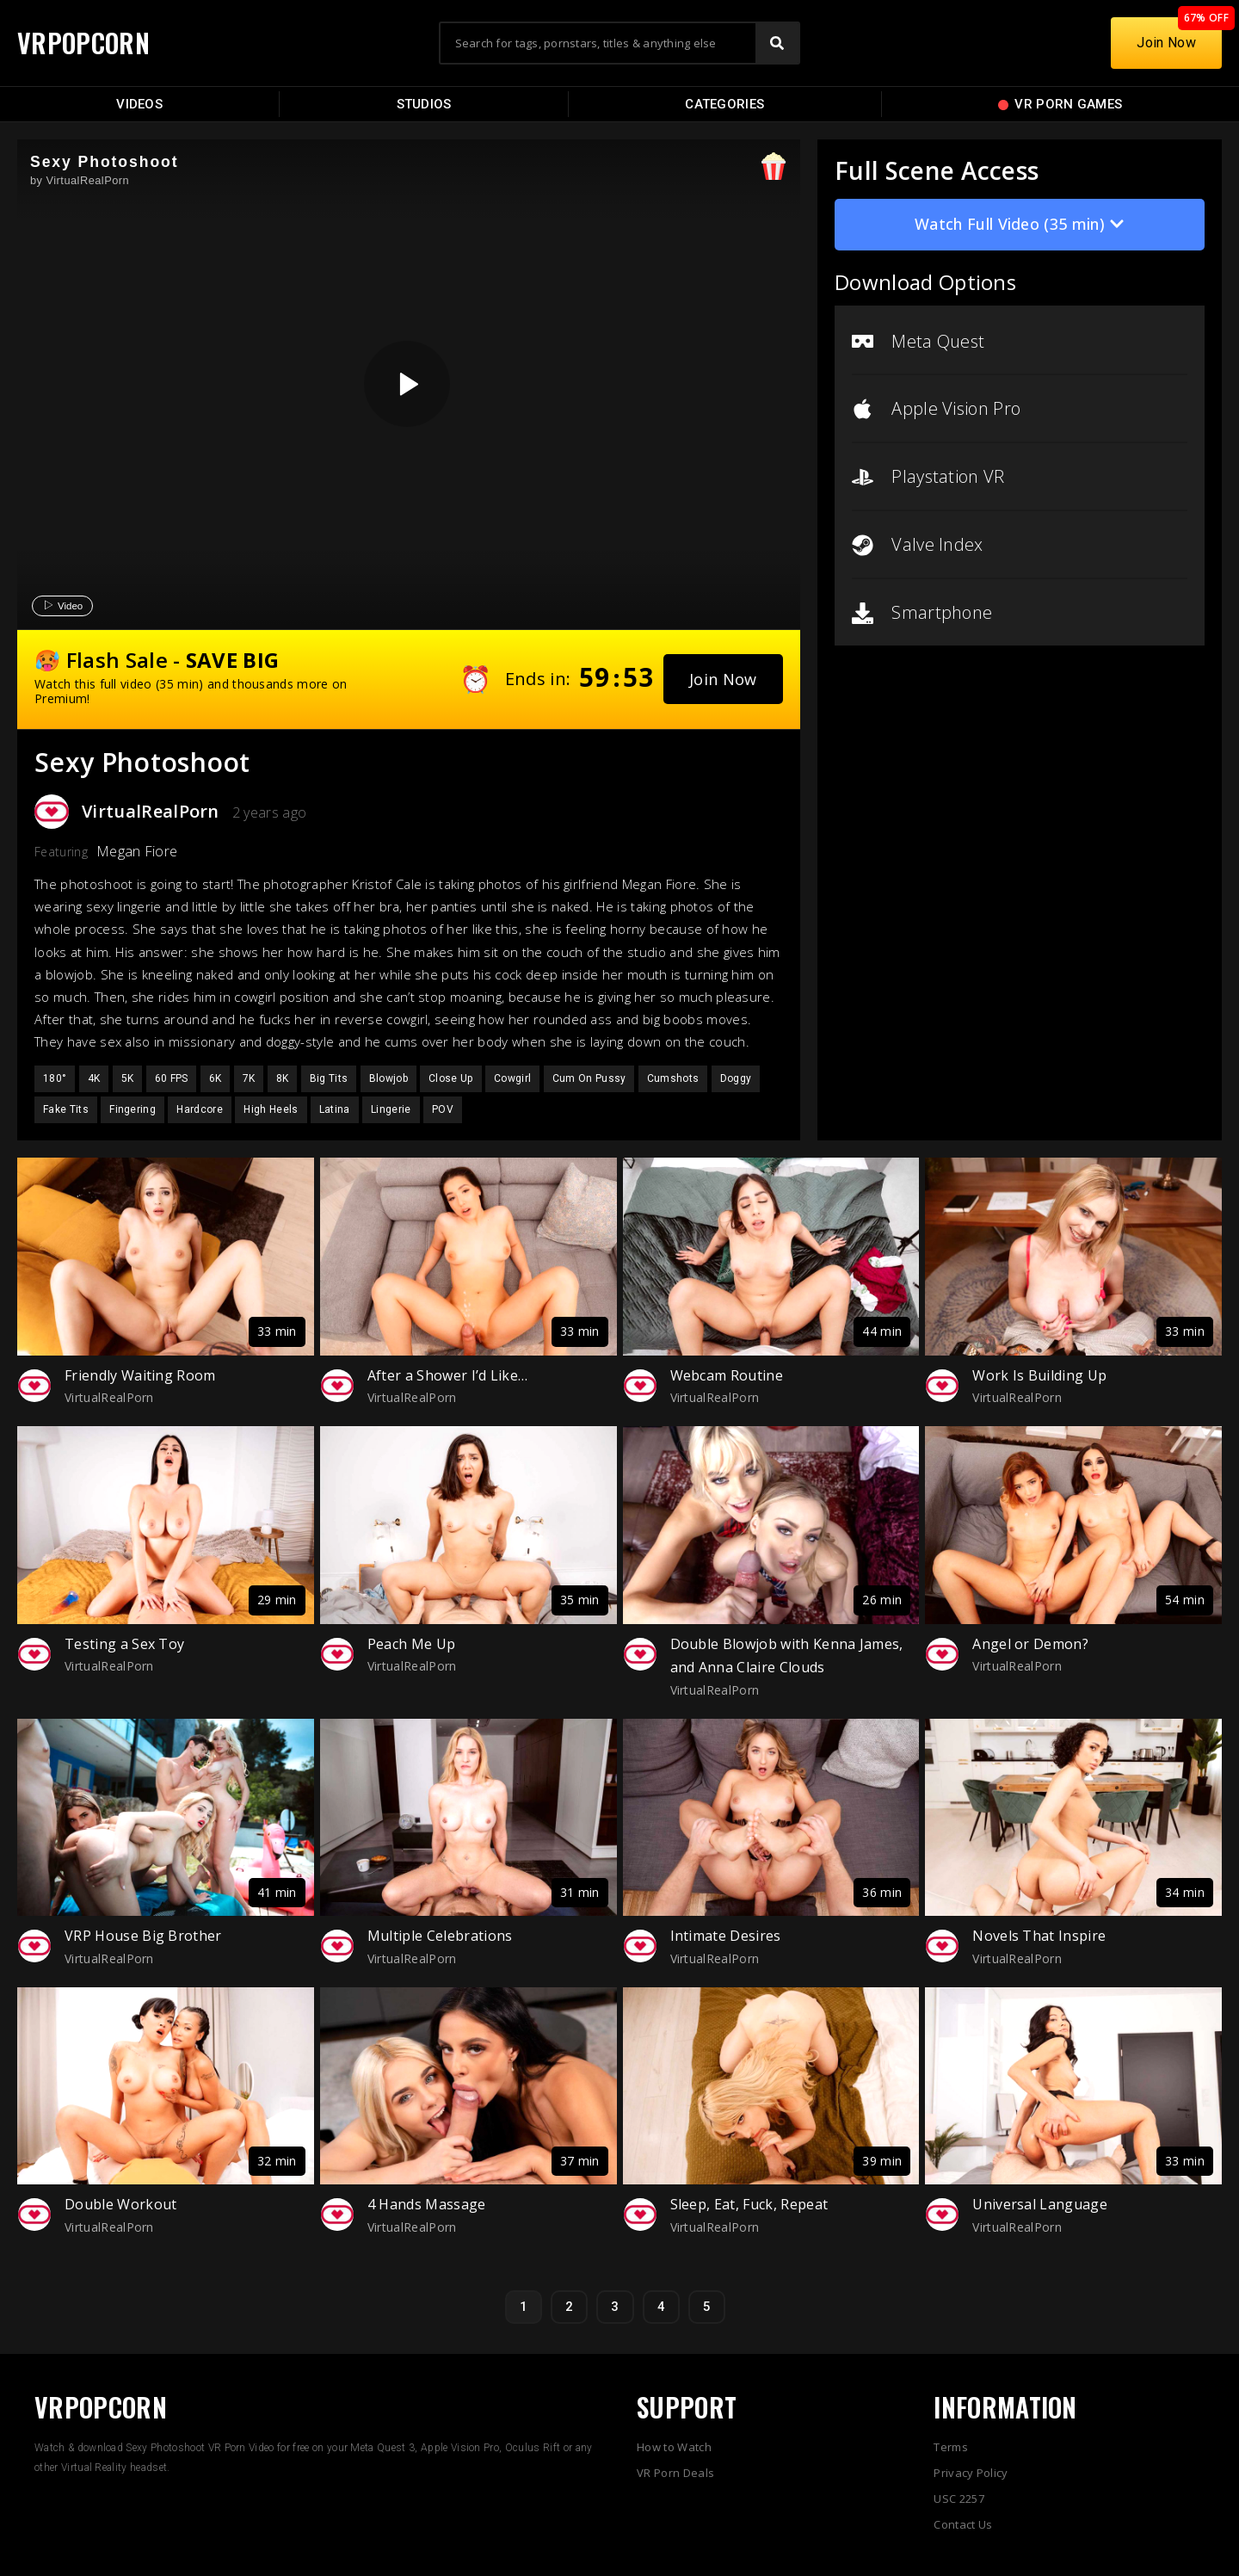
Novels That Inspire (1039, 1935)
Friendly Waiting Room (140, 1375)
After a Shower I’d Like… (447, 1375)
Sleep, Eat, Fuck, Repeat (749, 2204)
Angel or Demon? (1030, 1643)
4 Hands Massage (426, 2204)
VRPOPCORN (83, 42)
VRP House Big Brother (143, 1935)
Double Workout (120, 2204)
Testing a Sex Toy (124, 1643)
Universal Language (1039, 2204)
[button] (723, 679)
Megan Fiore (137, 851)
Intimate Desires (725, 1935)
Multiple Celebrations (440, 1935)
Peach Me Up (411, 1643)
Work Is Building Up (1039, 1375)
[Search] (776, 43)
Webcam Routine (726, 1375)
